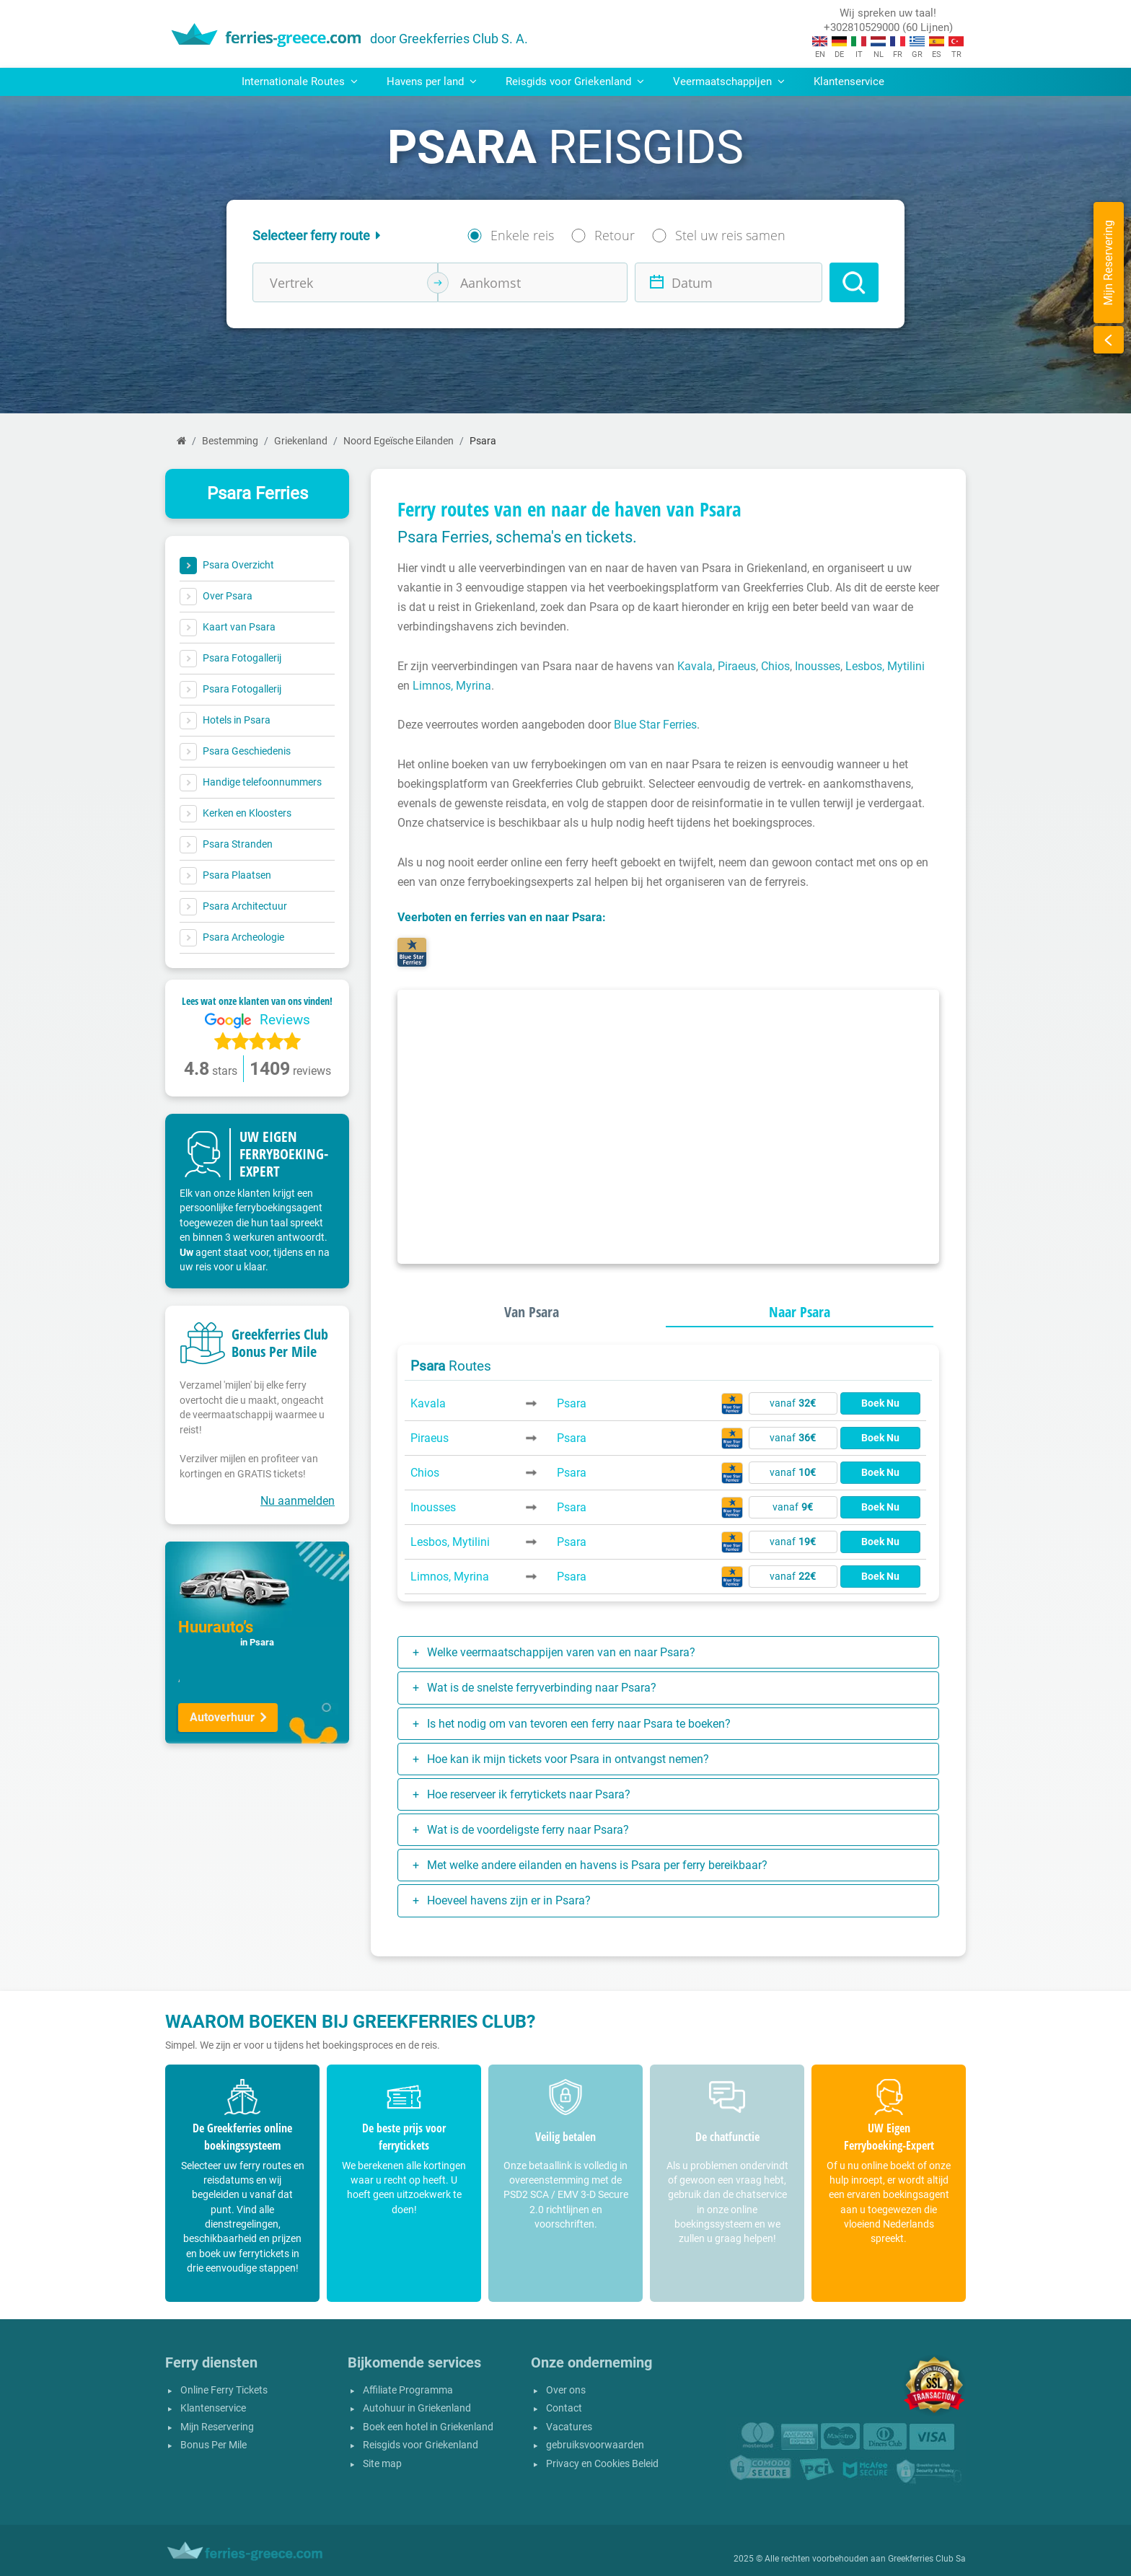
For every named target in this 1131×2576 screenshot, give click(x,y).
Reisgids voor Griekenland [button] (575, 81)
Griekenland (300, 441)
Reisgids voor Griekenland (420, 2445)
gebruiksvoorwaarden (595, 2445)
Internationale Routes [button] (300, 81)
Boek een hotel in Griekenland (428, 2427)
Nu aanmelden (297, 1501)
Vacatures (569, 2427)
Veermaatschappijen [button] (729, 81)
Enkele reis (522, 235)
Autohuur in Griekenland (417, 2408)
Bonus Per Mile (213, 2445)
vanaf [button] (793, 1403)
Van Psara (531, 1312)
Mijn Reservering (217, 2427)
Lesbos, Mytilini (885, 666)
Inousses (817, 666)
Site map (382, 2464)
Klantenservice (849, 81)
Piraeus (737, 666)
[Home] (181, 441)
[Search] (854, 282)
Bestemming (230, 441)
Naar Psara (799, 1312)
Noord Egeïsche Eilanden (398, 441)
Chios (775, 666)
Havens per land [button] (432, 81)
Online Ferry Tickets (224, 2390)
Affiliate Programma (408, 2390)
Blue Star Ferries (655, 724)
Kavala (695, 666)
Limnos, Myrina (452, 686)
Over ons (566, 2390)
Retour (614, 235)
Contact (564, 2408)
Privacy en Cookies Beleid (602, 2464)
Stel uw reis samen (730, 235)
